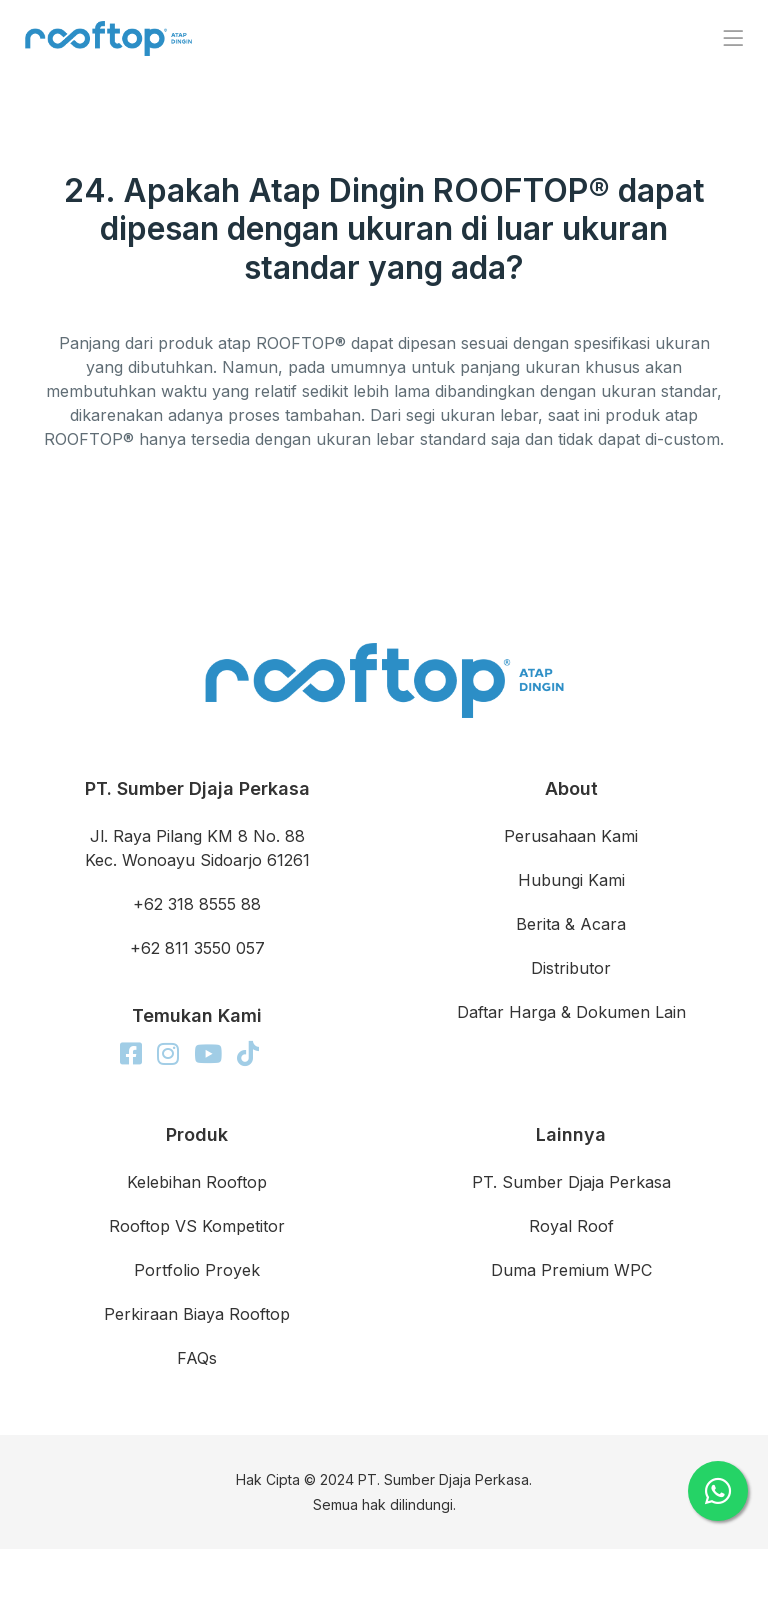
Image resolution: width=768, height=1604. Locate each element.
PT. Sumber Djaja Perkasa (571, 1182)
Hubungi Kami (571, 880)
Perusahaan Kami (571, 836)
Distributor (571, 968)
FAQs (197, 1358)
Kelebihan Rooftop (197, 1182)
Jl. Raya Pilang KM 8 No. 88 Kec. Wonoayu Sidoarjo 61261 (197, 848)
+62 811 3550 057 (197, 948)
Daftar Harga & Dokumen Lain (571, 1012)
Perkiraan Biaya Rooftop (197, 1314)
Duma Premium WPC (571, 1270)
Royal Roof (571, 1226)
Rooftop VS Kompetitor (197, 1226)
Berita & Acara (571, 924)
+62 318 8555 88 (197, 904)
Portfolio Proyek (197, 1270)
